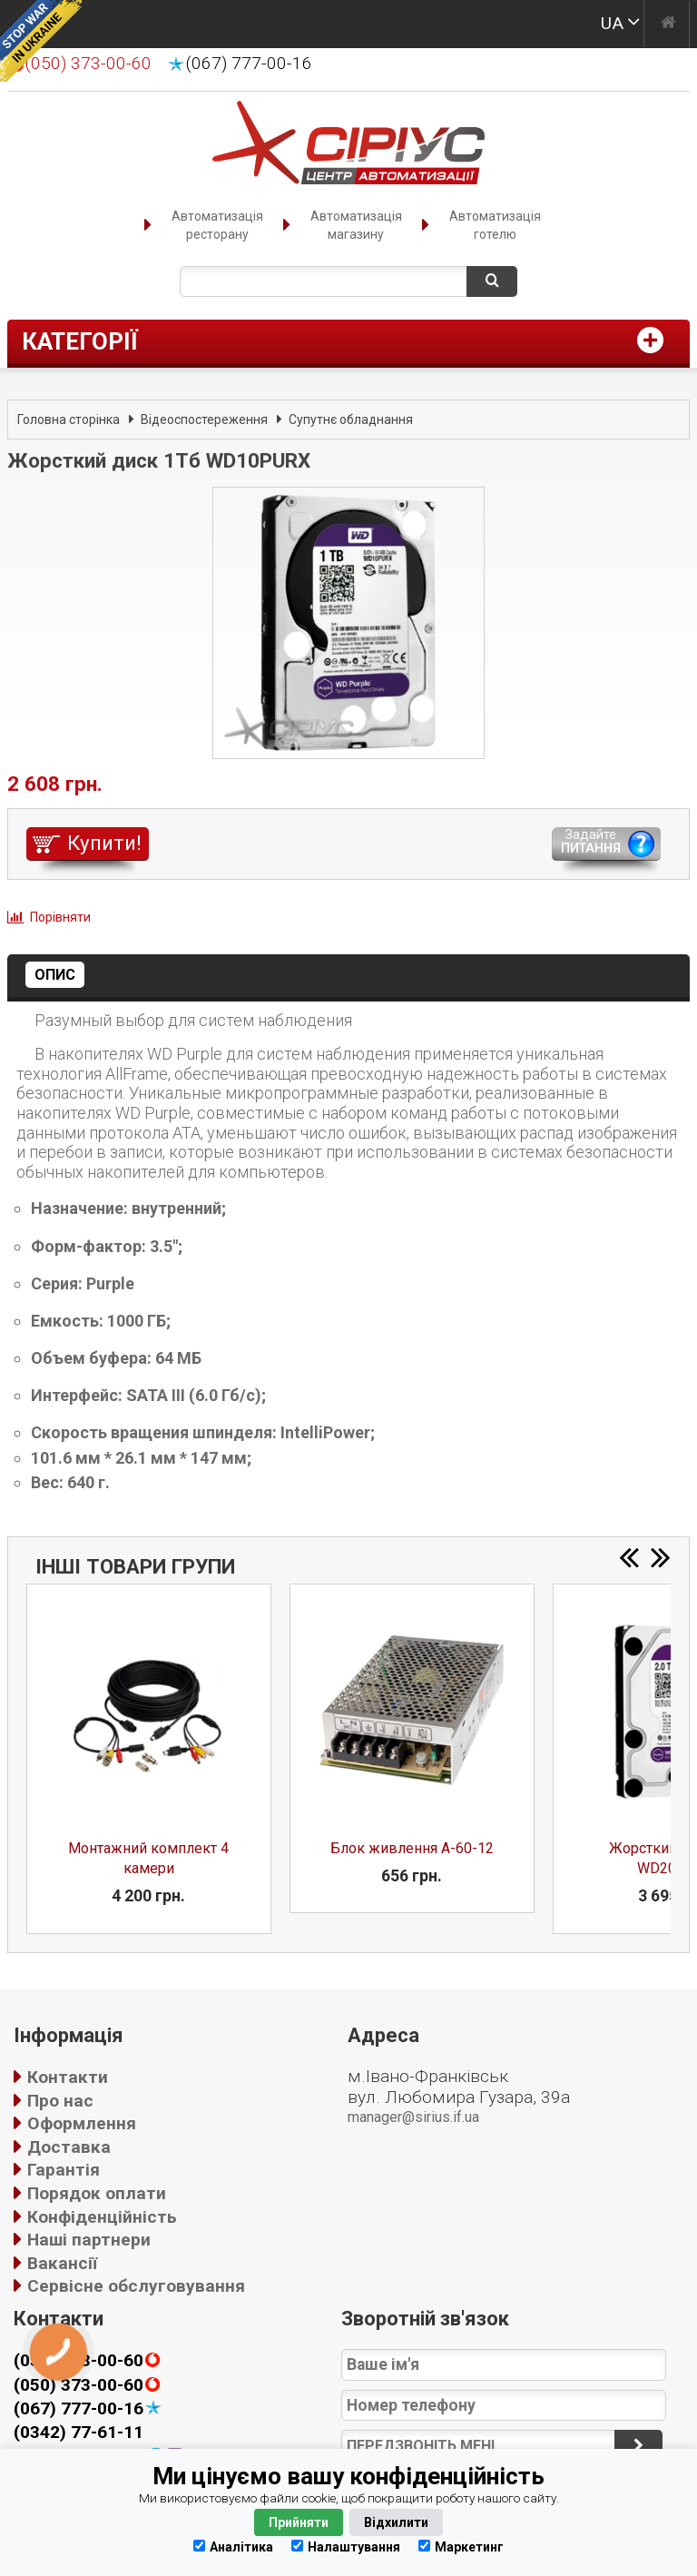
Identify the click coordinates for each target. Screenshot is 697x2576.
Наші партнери (89, 2239)
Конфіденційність (102, 2216)
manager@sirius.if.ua (413, 2117)
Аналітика (233, 2546)
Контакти (67, 2077)
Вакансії (62, 2263)
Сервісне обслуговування (136, 2285)
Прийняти (299, 2522)
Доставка (69, 2147)
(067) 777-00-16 (249, 64)
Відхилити (396, 2522)
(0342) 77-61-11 (78, 2432)
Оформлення (81, 2123)
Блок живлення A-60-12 (412, 1848)
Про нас (60, 2100)
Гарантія (63, 2169)
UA (612, 23)
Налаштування (345, 2546)
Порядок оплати (96, 2193)
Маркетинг (461, 2546)
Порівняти (60, 917)
